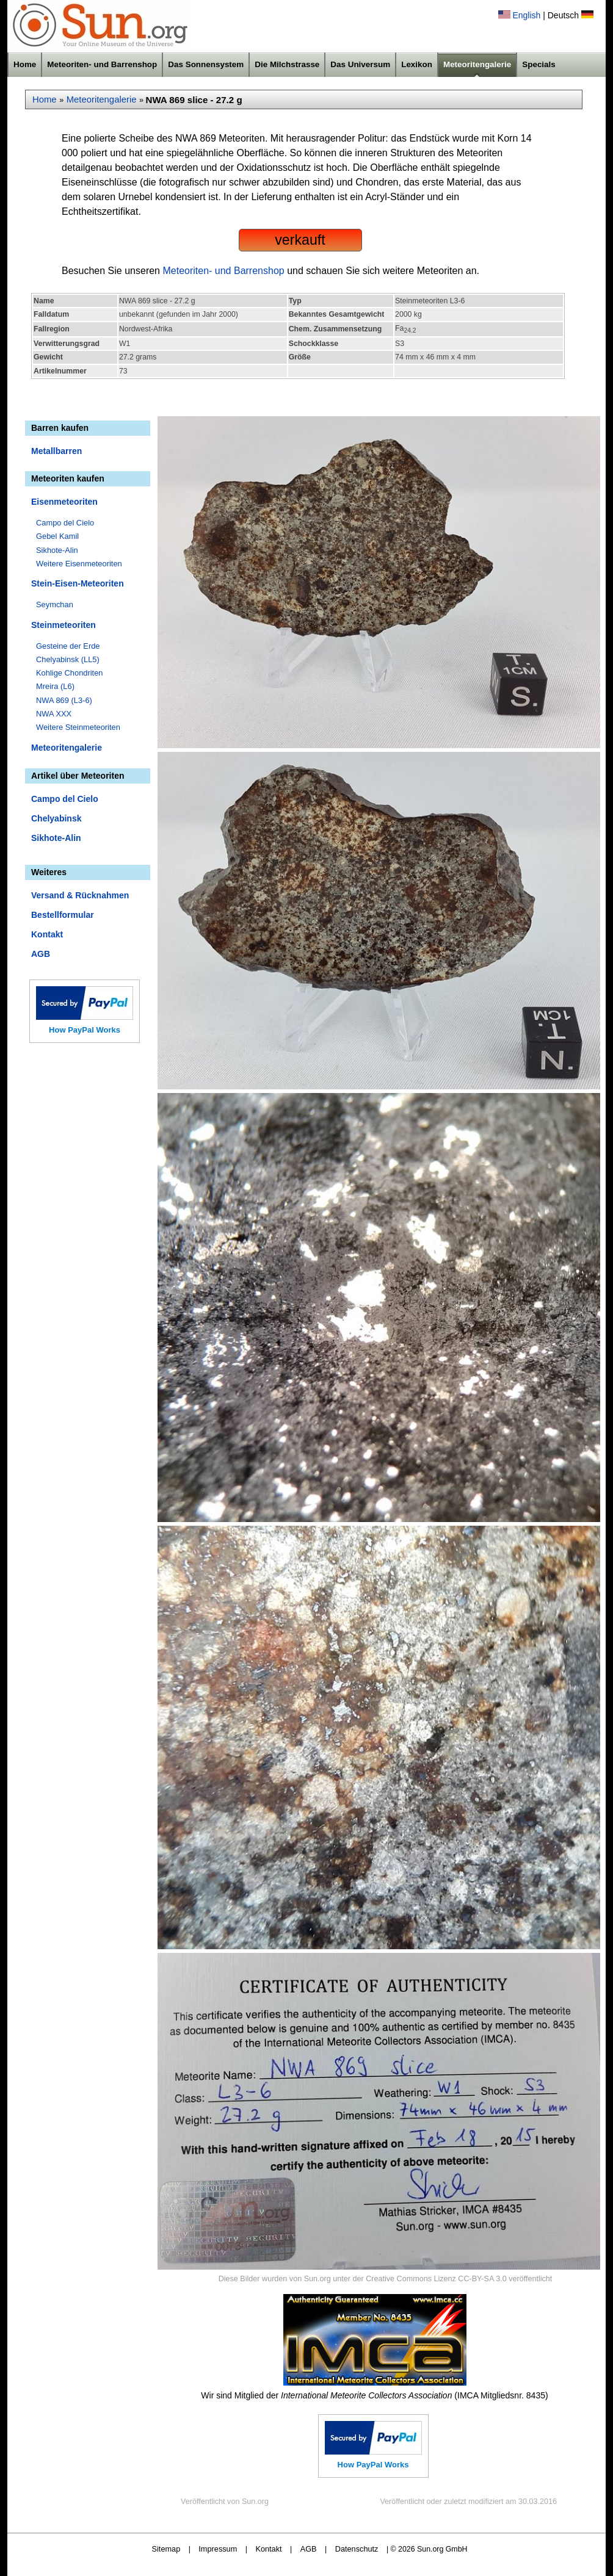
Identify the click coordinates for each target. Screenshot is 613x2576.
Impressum (217, 2548)
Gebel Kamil (57, 536)
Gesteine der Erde (68, 646)
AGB (40, 954)
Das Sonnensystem (206, 64)
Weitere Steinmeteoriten (78, 727)
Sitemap (166, 2548)
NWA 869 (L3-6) (64, 700)
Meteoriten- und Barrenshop (102, 64)
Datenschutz (357, 2548)
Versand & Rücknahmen (80, 895)
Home (24, 64)
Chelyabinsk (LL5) (68, 659)
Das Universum (360, 64)
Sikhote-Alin (57, 550)
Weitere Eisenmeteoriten (79, 563)
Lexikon (416, 64)
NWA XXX (53, 713)
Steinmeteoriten (63, 625)
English (526, 15)
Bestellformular (62, 915)
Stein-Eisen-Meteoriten (77, 583)
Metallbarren (56, 451)
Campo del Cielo (65, 522)
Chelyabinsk (56, 818)
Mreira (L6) (55, 686)
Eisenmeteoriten (64, 502)
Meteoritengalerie (477, 64)
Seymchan (54, 604)
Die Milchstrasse (287, 64)
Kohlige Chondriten (69, 672)
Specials (539, 64)
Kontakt (47, 934)
